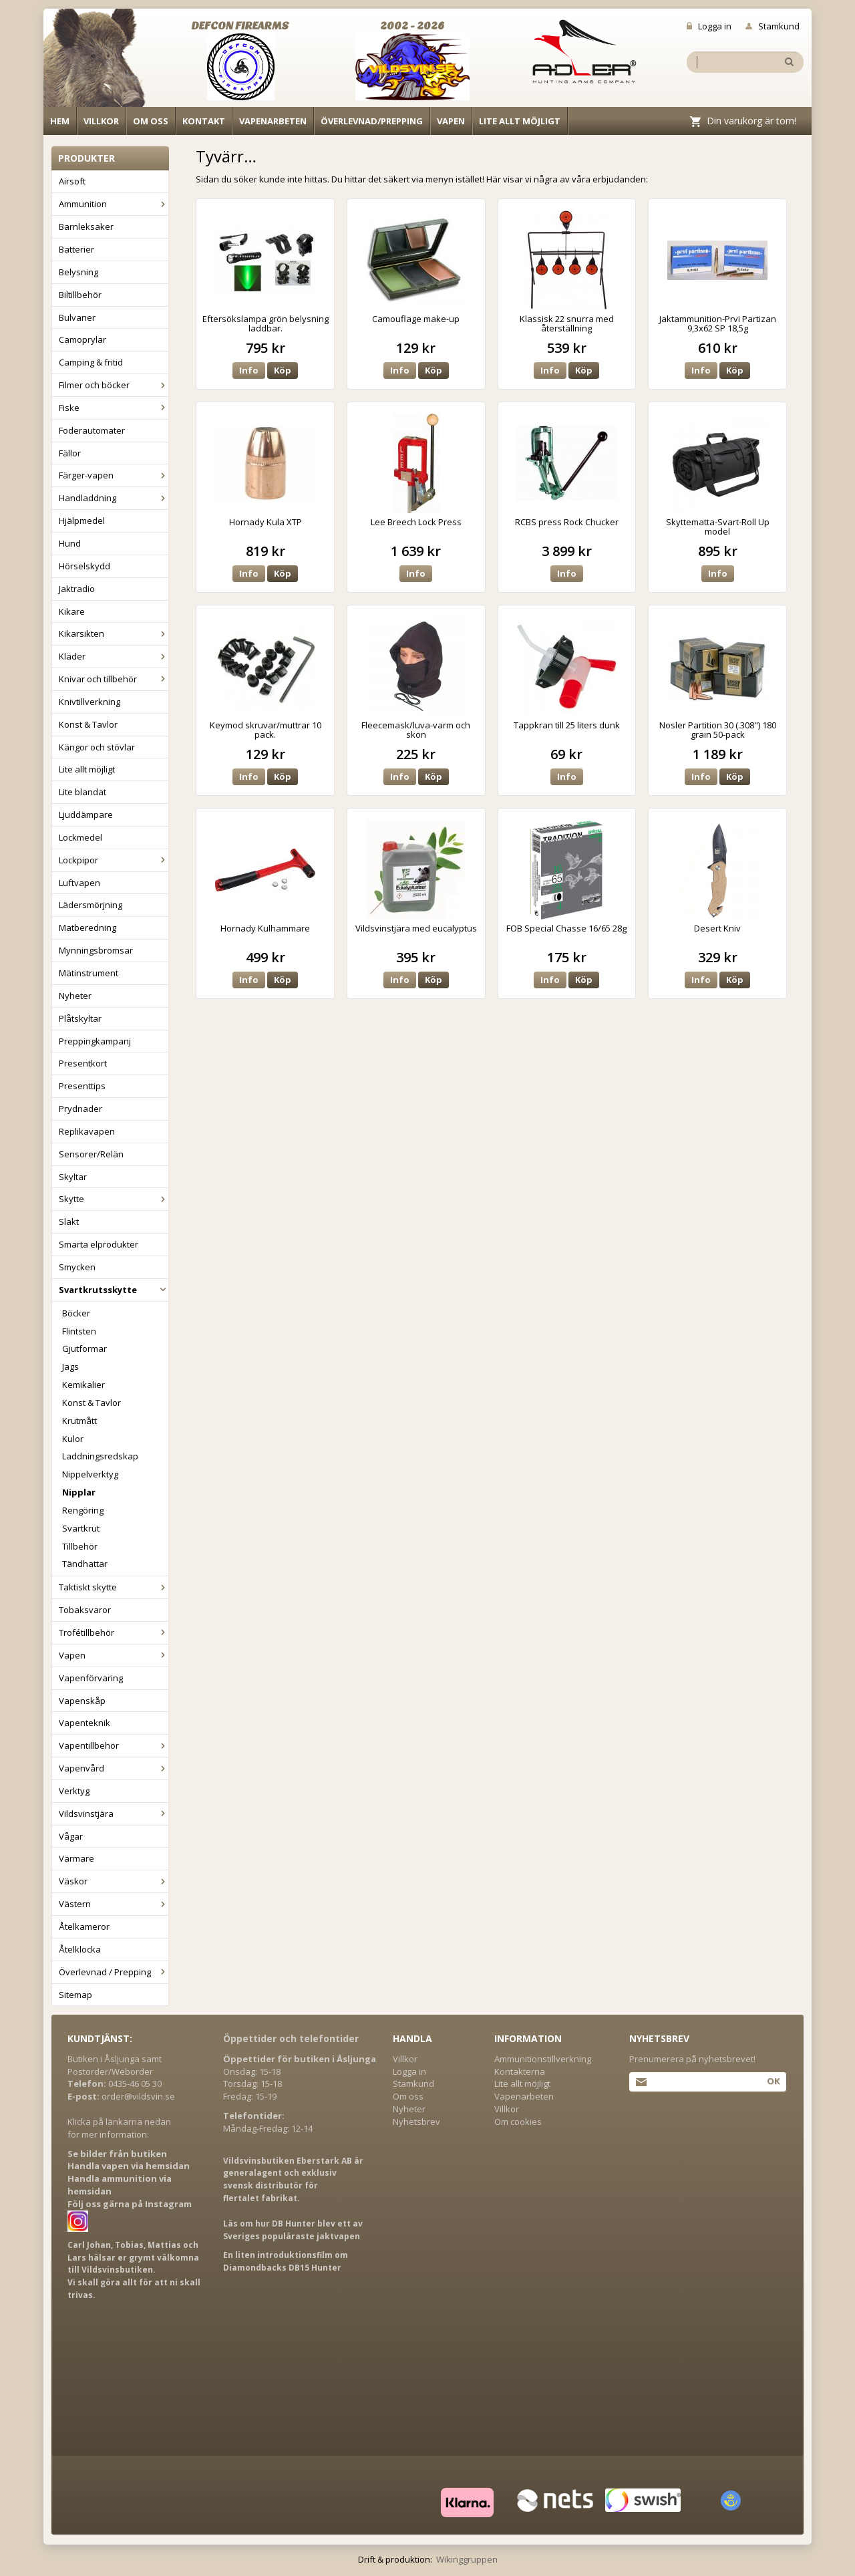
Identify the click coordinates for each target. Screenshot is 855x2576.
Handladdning (113, 498)
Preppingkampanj (95, 1041)
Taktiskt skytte (113, 1587)
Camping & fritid (91, 362)
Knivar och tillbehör (113, 679)
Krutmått (79, 1421)
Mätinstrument (88, 973)
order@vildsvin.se (138, 2096)
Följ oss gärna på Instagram (129, 2204)
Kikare (72, 611)
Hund (70, 543)
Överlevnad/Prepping (372, 121)
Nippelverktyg (90, 1474)
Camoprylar (82, 339)
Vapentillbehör (113, 1745)
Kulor (72, 1439)
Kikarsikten (113, 633)
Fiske (113, 408)
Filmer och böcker (113, 385)
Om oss (150, 121)
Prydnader (80, 1109)
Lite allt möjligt (519, 121)
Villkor (101, 121)
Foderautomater (92, 430)
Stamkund (772, 26)
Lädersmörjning (90, 905)
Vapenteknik (84, 1723)
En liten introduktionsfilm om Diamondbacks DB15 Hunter (285, 2261)
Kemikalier (83, 1385)
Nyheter (75, 996)
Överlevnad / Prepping (113, 1972)
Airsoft (72, 181)
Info (249, 370)
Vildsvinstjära (113, 1814)
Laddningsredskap (100, 1456)
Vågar (71, 1836)
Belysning (78, 272)
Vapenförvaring (91, 1678)
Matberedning (87, 927)
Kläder (113, 656)
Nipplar (79, 1492)
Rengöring (83, 1510)
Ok (773, 2081)
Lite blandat (82, 792)
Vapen (451, 121)
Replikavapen (87, 1131)
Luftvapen (79, 883)
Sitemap (75, 1995)
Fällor (70, 453)
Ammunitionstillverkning (542, 2059)
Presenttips (82, 1086)
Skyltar (73, 1177)
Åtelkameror (84, 1926)
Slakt (69, 1221)
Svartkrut (81, 1528)
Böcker (76, 1313)
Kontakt (203, 121)
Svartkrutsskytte (113, 1290)
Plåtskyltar (80, 1018)
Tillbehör (80, 1546)
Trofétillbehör (113, 1632)
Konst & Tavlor (88, 724)
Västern (113, 1904)
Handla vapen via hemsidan (128, 2166)
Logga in (709, 26)
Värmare (76, 1858)
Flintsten (79, 1331)
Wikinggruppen (467, 2559)
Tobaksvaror (85, 1610)
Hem (59, 121)
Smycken (77, 1267)
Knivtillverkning (89, 702)
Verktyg (74, 1791)
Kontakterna (519, 2071)
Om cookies (518, 2122)
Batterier (76, 249)
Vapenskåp (82, 1701)
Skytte (113, 1199)
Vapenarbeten (273, 121)
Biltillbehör (80, 295)
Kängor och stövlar (97, 747)
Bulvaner (77, 317)
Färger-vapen (113, 475)
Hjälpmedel (82, 521)
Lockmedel (80, 837)
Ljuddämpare (86, 815)
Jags (70, 1367)
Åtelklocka (80, 1949)
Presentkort (83, 1063)
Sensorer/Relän (91, 1154)
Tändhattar (85, 1564)
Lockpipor (113, 860)
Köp (282, 370)
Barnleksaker (86, 227)
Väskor (113, 1881)
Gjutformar (84, 1348)
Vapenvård (113, 1768)
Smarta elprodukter (98, 1244)
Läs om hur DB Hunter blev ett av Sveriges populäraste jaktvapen (293, 2230)
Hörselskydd (84, 566)
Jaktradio (77, 589)
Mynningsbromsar (96, 950)
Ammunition (113, 204)
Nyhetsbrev (416, 2122)
